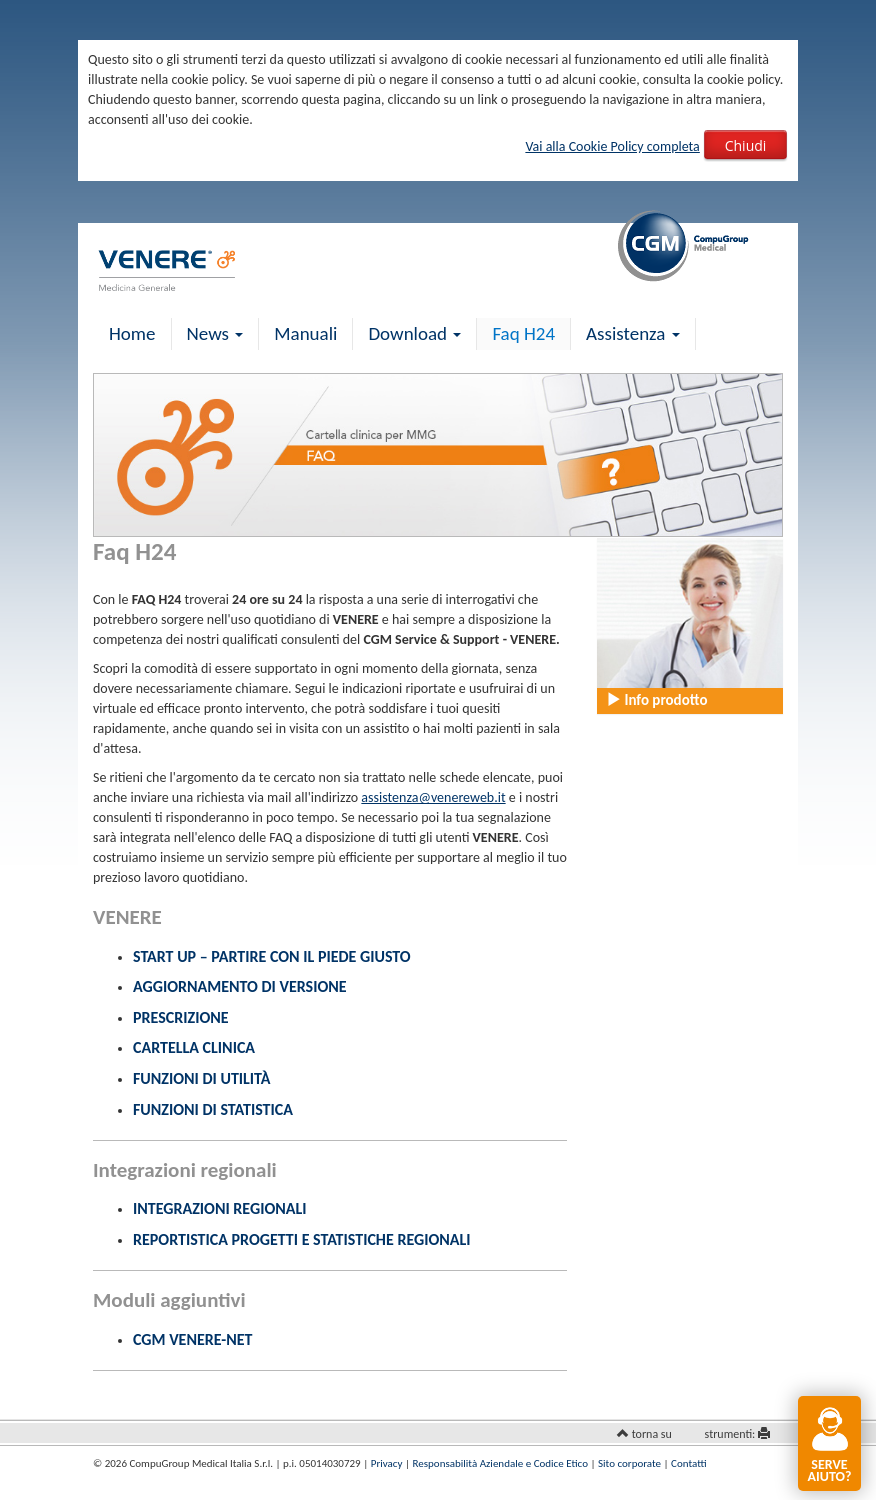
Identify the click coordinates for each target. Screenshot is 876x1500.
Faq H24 (523, 333)
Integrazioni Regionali (219, 1208)
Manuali (305, 333)
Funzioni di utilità (201, 1078)
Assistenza (633, 333)
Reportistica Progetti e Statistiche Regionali (302, 1239)
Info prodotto (656, 700)
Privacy (387, 1463)
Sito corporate (629, 1463)
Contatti (688, 1463)
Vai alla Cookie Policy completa (612, 146)
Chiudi (746, 145)
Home (132, 333)
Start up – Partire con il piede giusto (272, 956)
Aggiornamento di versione (240, 986)
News (215, 333)
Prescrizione (181, 1017)
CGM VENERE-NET (192, 1339)
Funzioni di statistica (213, 1109)
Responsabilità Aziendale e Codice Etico (500, 1463)
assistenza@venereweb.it (433, 797)
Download (414, 333)
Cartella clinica (194, 1047)
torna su (652, 1434)
